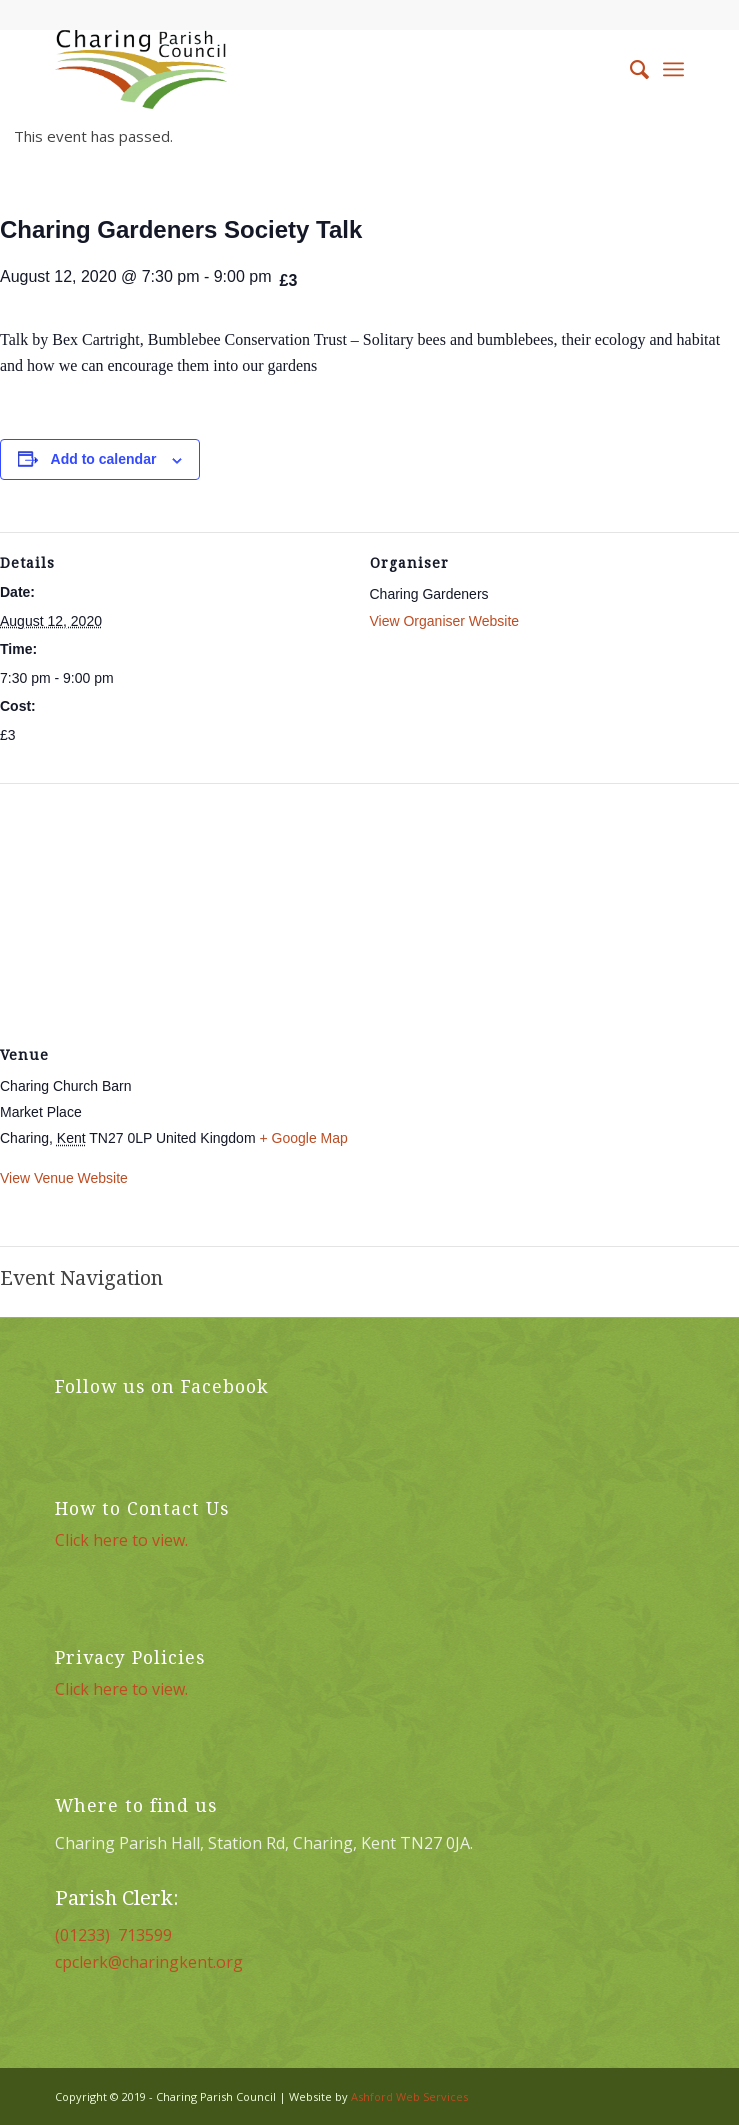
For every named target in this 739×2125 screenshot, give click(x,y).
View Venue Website (64, 1178)
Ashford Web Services (409, 2096)
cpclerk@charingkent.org (149, 1962)
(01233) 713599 (113, 1935)
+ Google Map (303, 1138)
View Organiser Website (445, 621)
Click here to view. (121, 1540)
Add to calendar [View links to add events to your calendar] (104, 459)
